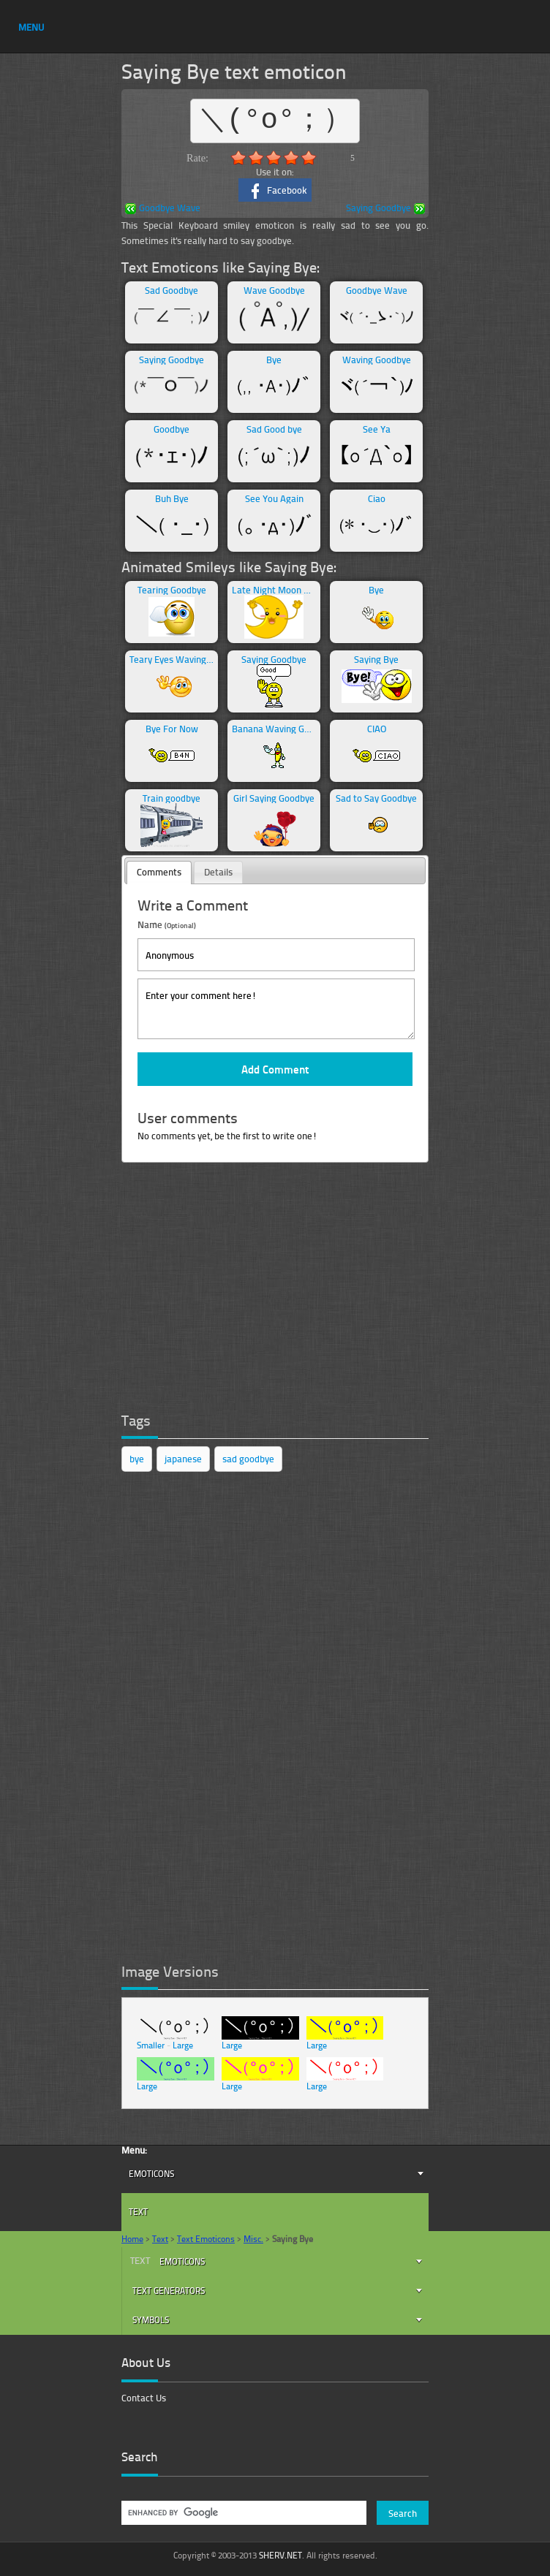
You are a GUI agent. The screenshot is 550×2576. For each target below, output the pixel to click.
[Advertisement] (231, 1290)
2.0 (256, 158)
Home (132, 2239)
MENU (31, 27)
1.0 (238, 158)
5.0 (308, 158)
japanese (183, 1458)
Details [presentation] (218, 871)
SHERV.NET (280, 2555)
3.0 (273, 158)
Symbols (150, 2320)
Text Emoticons (206, 2239)
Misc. (253, 2239)
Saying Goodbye (385, 208)
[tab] (159, 872)
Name (167, 924)
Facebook (275, 191)
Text (138, 2211)
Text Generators (168, 2290)
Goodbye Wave (162, 208)
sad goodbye (248, 1458)
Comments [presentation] (159, 871)
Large (183, 2045)
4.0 (291, 158)
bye (136, 1458)
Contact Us (143, 2397)
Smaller (151, 2045)
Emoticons (151, 2173)
